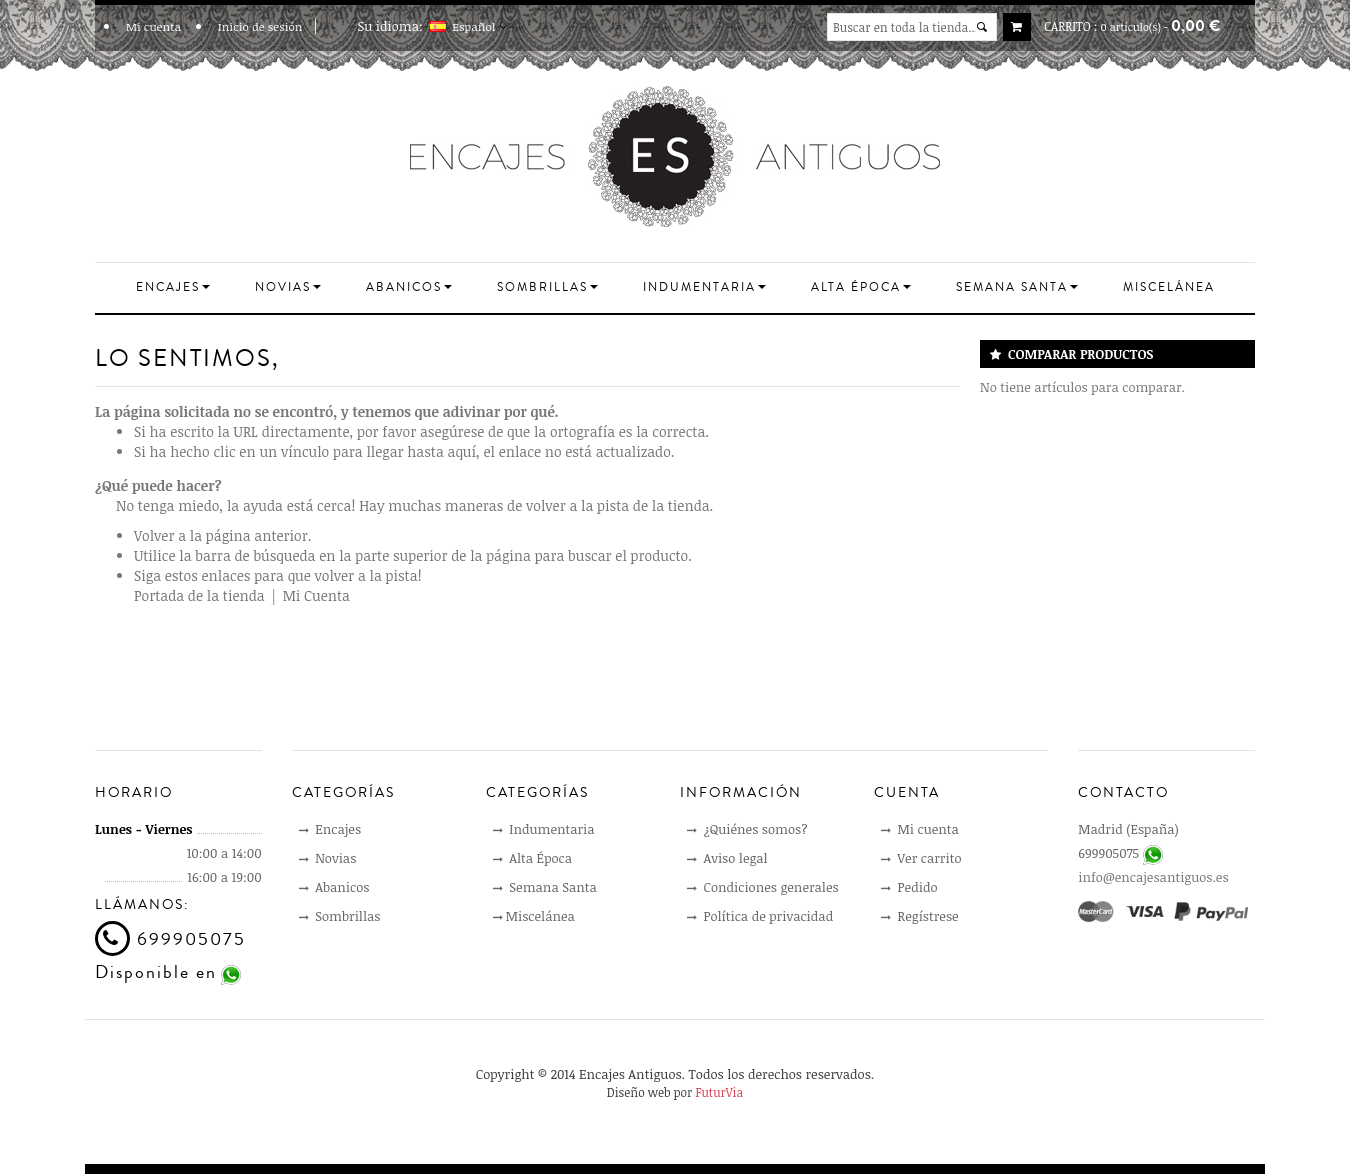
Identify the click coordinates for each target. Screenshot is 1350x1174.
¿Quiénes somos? (747, 829)
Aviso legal (727, 858)
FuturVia (719, 1092)
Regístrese (920, 916)
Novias (328, 858)
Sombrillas (340, 916)
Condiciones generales (763, 887)
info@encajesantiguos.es (1153, 877)
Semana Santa (545, 887)
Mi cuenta (153, 26)
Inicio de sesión (260, 26)
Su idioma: (390, 26)
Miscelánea (534, 916)
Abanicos (334, 887)
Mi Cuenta (316, 595)
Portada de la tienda (199, 595)
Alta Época (532, 858)
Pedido (909, 887)
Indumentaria (544, 829)
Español (479, 26)
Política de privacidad (760, 916)
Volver (154, 535)
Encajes (330, 829)
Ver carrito (921, 858)
